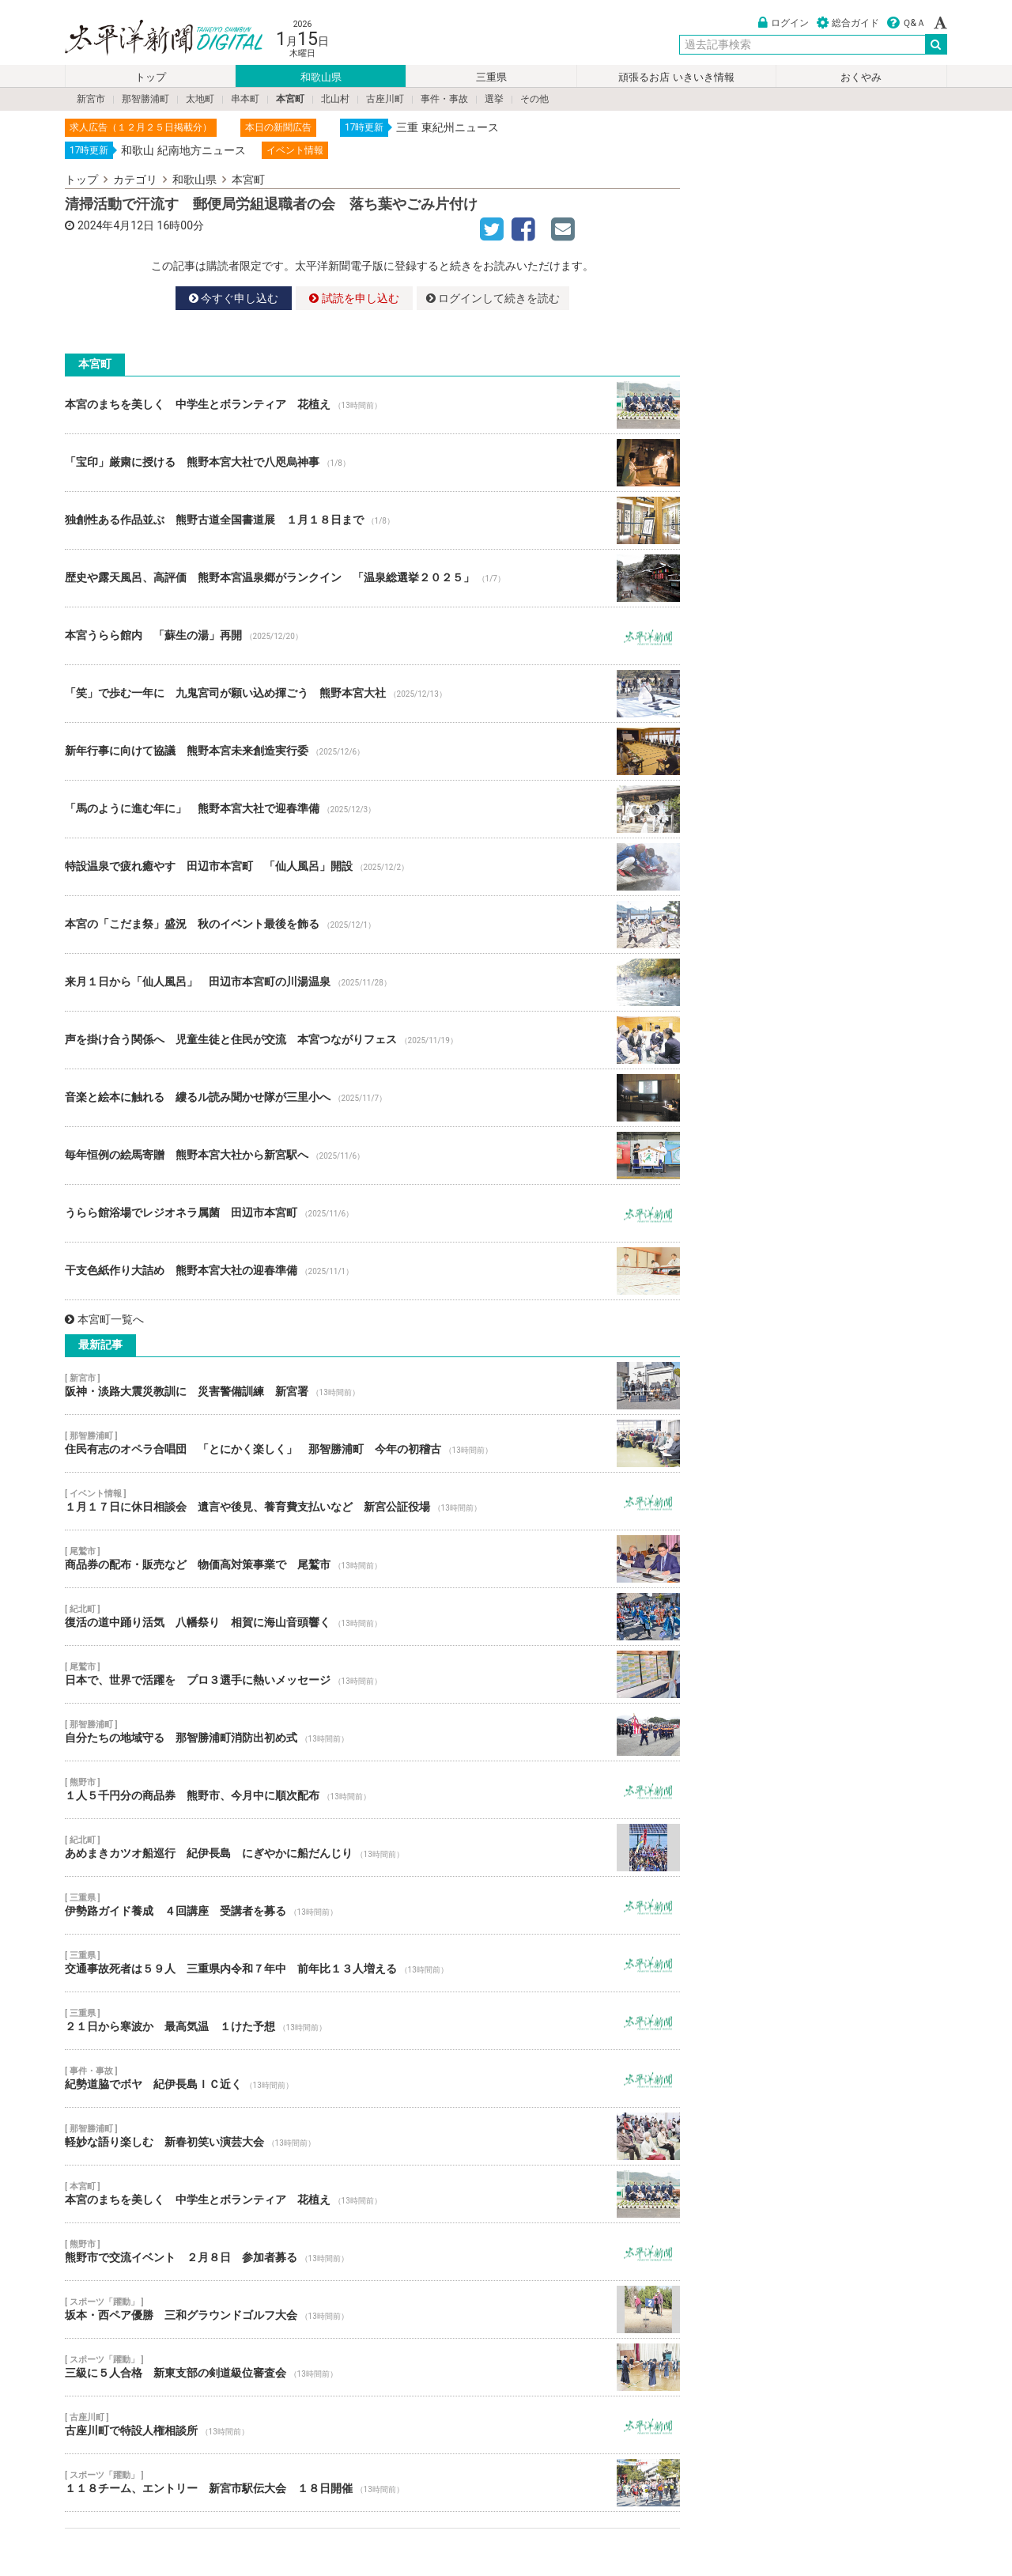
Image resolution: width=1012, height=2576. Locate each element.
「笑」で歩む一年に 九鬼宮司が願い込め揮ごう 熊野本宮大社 (372, 693)
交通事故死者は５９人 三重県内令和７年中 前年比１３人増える (372, 1963)
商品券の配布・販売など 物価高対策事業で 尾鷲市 (372, 1558)
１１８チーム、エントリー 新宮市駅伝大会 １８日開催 (372, 2482)
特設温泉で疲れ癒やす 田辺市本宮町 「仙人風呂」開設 (372, 866)
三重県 (491, 77)
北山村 (335, 98)
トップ (150, 77)
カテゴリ (135, 179)
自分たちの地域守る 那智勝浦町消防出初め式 (372, 1732)
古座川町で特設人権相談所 (372, 2424)
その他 (534, 98)
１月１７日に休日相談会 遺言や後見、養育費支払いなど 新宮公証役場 (372, 1501)
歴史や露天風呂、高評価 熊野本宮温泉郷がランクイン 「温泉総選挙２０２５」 (372, 578)
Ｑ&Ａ (906, 23)
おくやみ (861, 77)
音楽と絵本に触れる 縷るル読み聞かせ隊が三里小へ (372, 1097)
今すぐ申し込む (233, 298)
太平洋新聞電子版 (152, 38)
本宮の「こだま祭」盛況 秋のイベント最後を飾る (372, 924)
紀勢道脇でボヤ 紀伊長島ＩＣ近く (372, 2078)
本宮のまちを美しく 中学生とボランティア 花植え (372, 404)
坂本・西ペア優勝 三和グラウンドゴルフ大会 (372, 2309)
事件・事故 (444, 98)
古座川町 (385, 98)
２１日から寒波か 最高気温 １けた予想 (372, 2020)
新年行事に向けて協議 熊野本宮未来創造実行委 (372, 751)
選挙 (494, 98)
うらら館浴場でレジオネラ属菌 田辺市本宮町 (372, 1213)
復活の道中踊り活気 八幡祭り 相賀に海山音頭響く (372, 1616)
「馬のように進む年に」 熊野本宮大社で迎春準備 (372, 809)
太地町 (200, 98)
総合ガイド (848, 23)
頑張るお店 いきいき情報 (676, 77)
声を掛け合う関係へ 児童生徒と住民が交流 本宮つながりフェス (372, 1040)
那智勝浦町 (145, 98)
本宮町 (290, 98)
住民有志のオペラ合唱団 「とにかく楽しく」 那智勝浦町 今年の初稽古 (372, 1443)
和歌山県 (321, 77)
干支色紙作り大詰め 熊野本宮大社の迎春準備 (372, 1271)
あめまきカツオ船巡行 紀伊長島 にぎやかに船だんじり (372, 1847)
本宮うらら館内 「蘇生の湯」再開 (372, 635)
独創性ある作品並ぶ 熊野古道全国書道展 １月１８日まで (372, 520)
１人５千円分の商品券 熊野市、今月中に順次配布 (372, 1789)
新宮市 (91, 98)
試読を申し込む (353, 298)
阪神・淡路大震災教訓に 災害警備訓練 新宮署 (372, 1385)
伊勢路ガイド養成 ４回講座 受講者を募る (372, 1905)
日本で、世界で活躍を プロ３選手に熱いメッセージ (372, 1674)
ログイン (783, 23)
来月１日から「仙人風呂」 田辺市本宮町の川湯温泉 (372, 982)
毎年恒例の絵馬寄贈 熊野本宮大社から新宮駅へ (372, 1155)
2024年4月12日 (115, 225)
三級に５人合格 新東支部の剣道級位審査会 (372, 2367)
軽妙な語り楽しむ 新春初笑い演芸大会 (372, 2136)
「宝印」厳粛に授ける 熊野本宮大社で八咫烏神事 (372, 462)
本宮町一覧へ (104, 1319)
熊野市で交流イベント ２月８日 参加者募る (372, 2251)
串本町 (245, 98)
